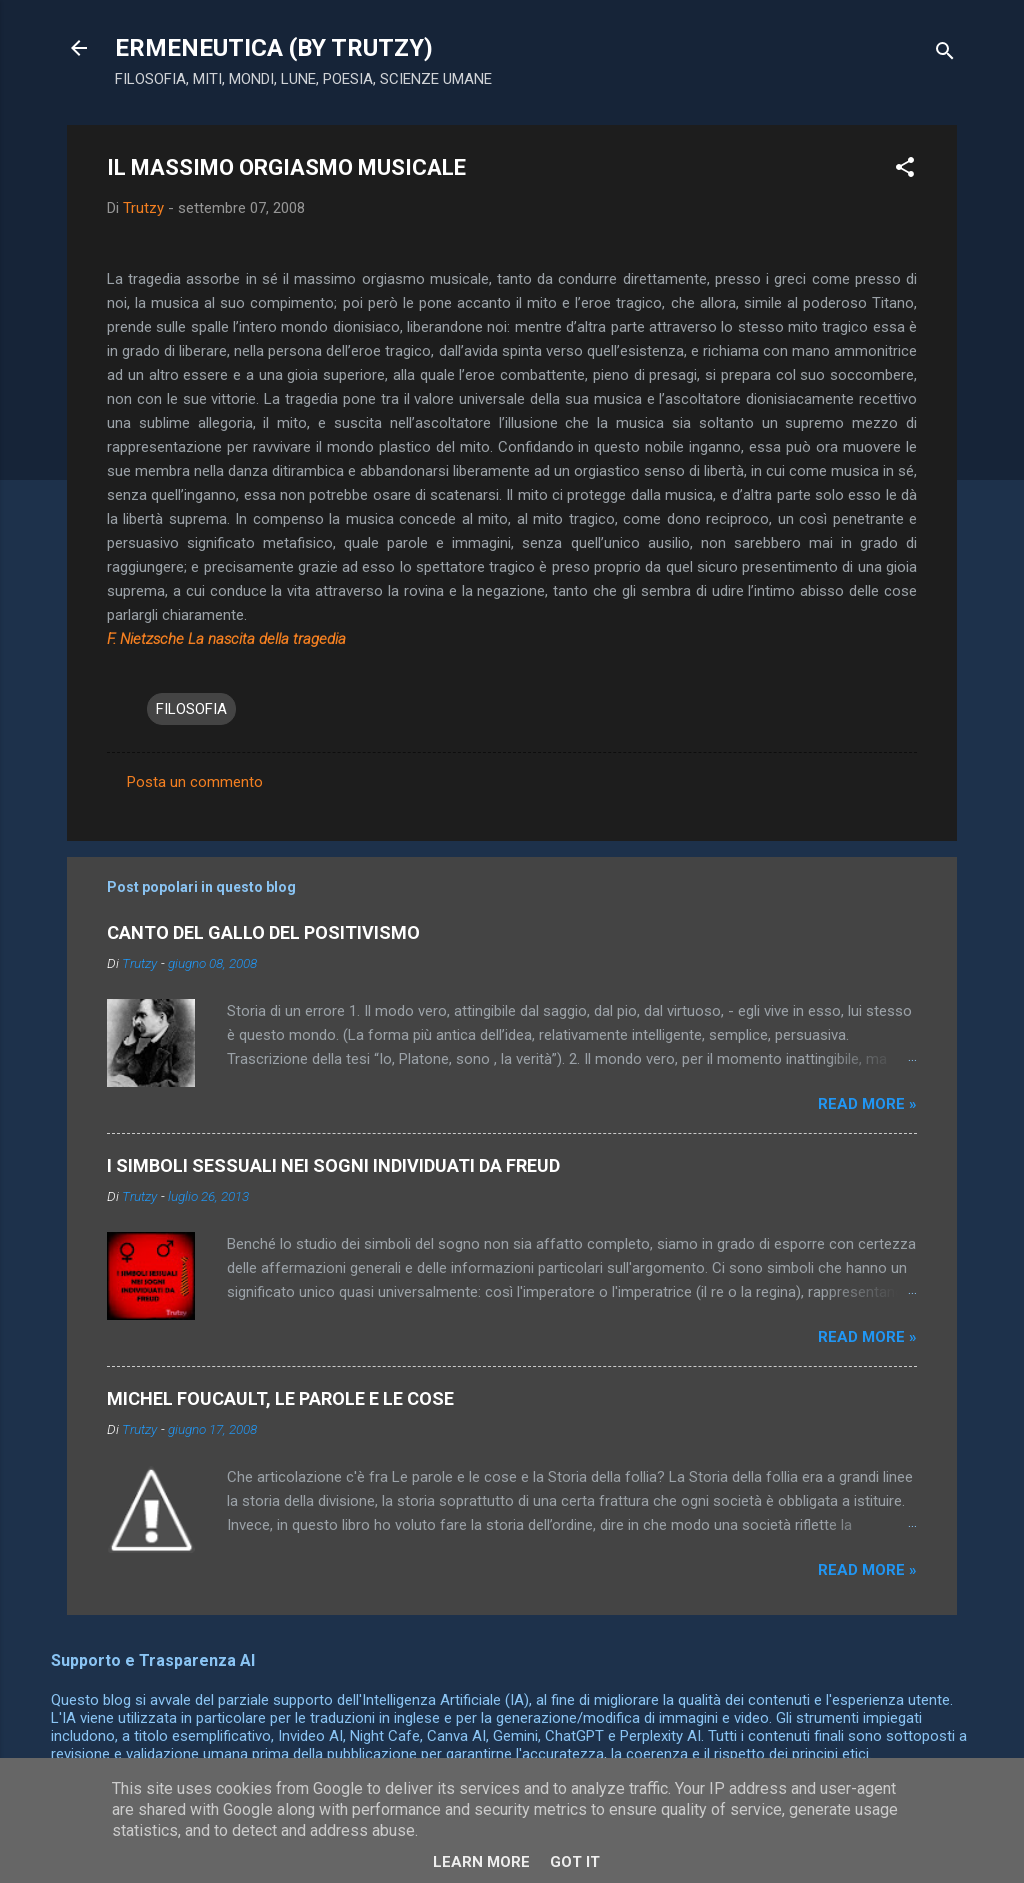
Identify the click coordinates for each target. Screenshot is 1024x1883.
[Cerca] (945, 54)
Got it (575, 1862)
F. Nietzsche (145, 639)
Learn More (481, 1862)
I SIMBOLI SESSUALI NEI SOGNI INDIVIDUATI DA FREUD (333, 1165)
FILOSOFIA (191, 709)
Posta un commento (195, 782)
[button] (905, 170)
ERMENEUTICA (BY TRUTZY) (274, 48)
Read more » (867, 1104)
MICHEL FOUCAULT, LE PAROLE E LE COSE (280, 1398)
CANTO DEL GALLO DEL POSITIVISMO (263, 932)
